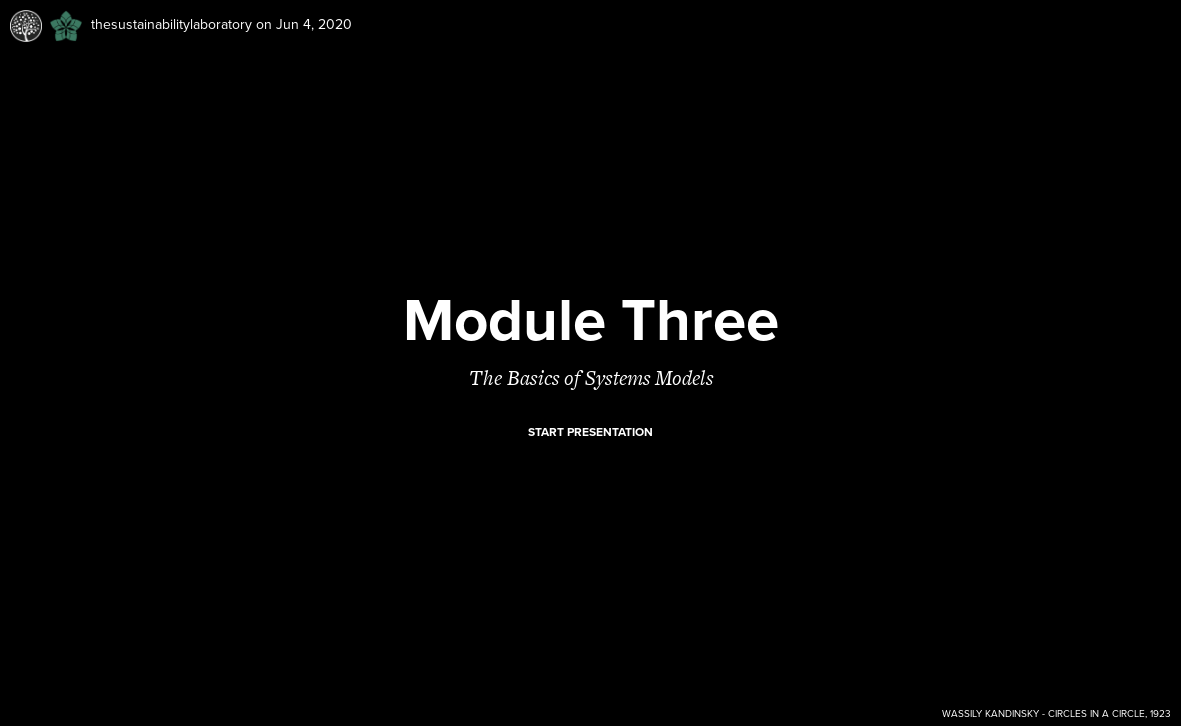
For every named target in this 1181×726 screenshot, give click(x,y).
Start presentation (590, 432)
